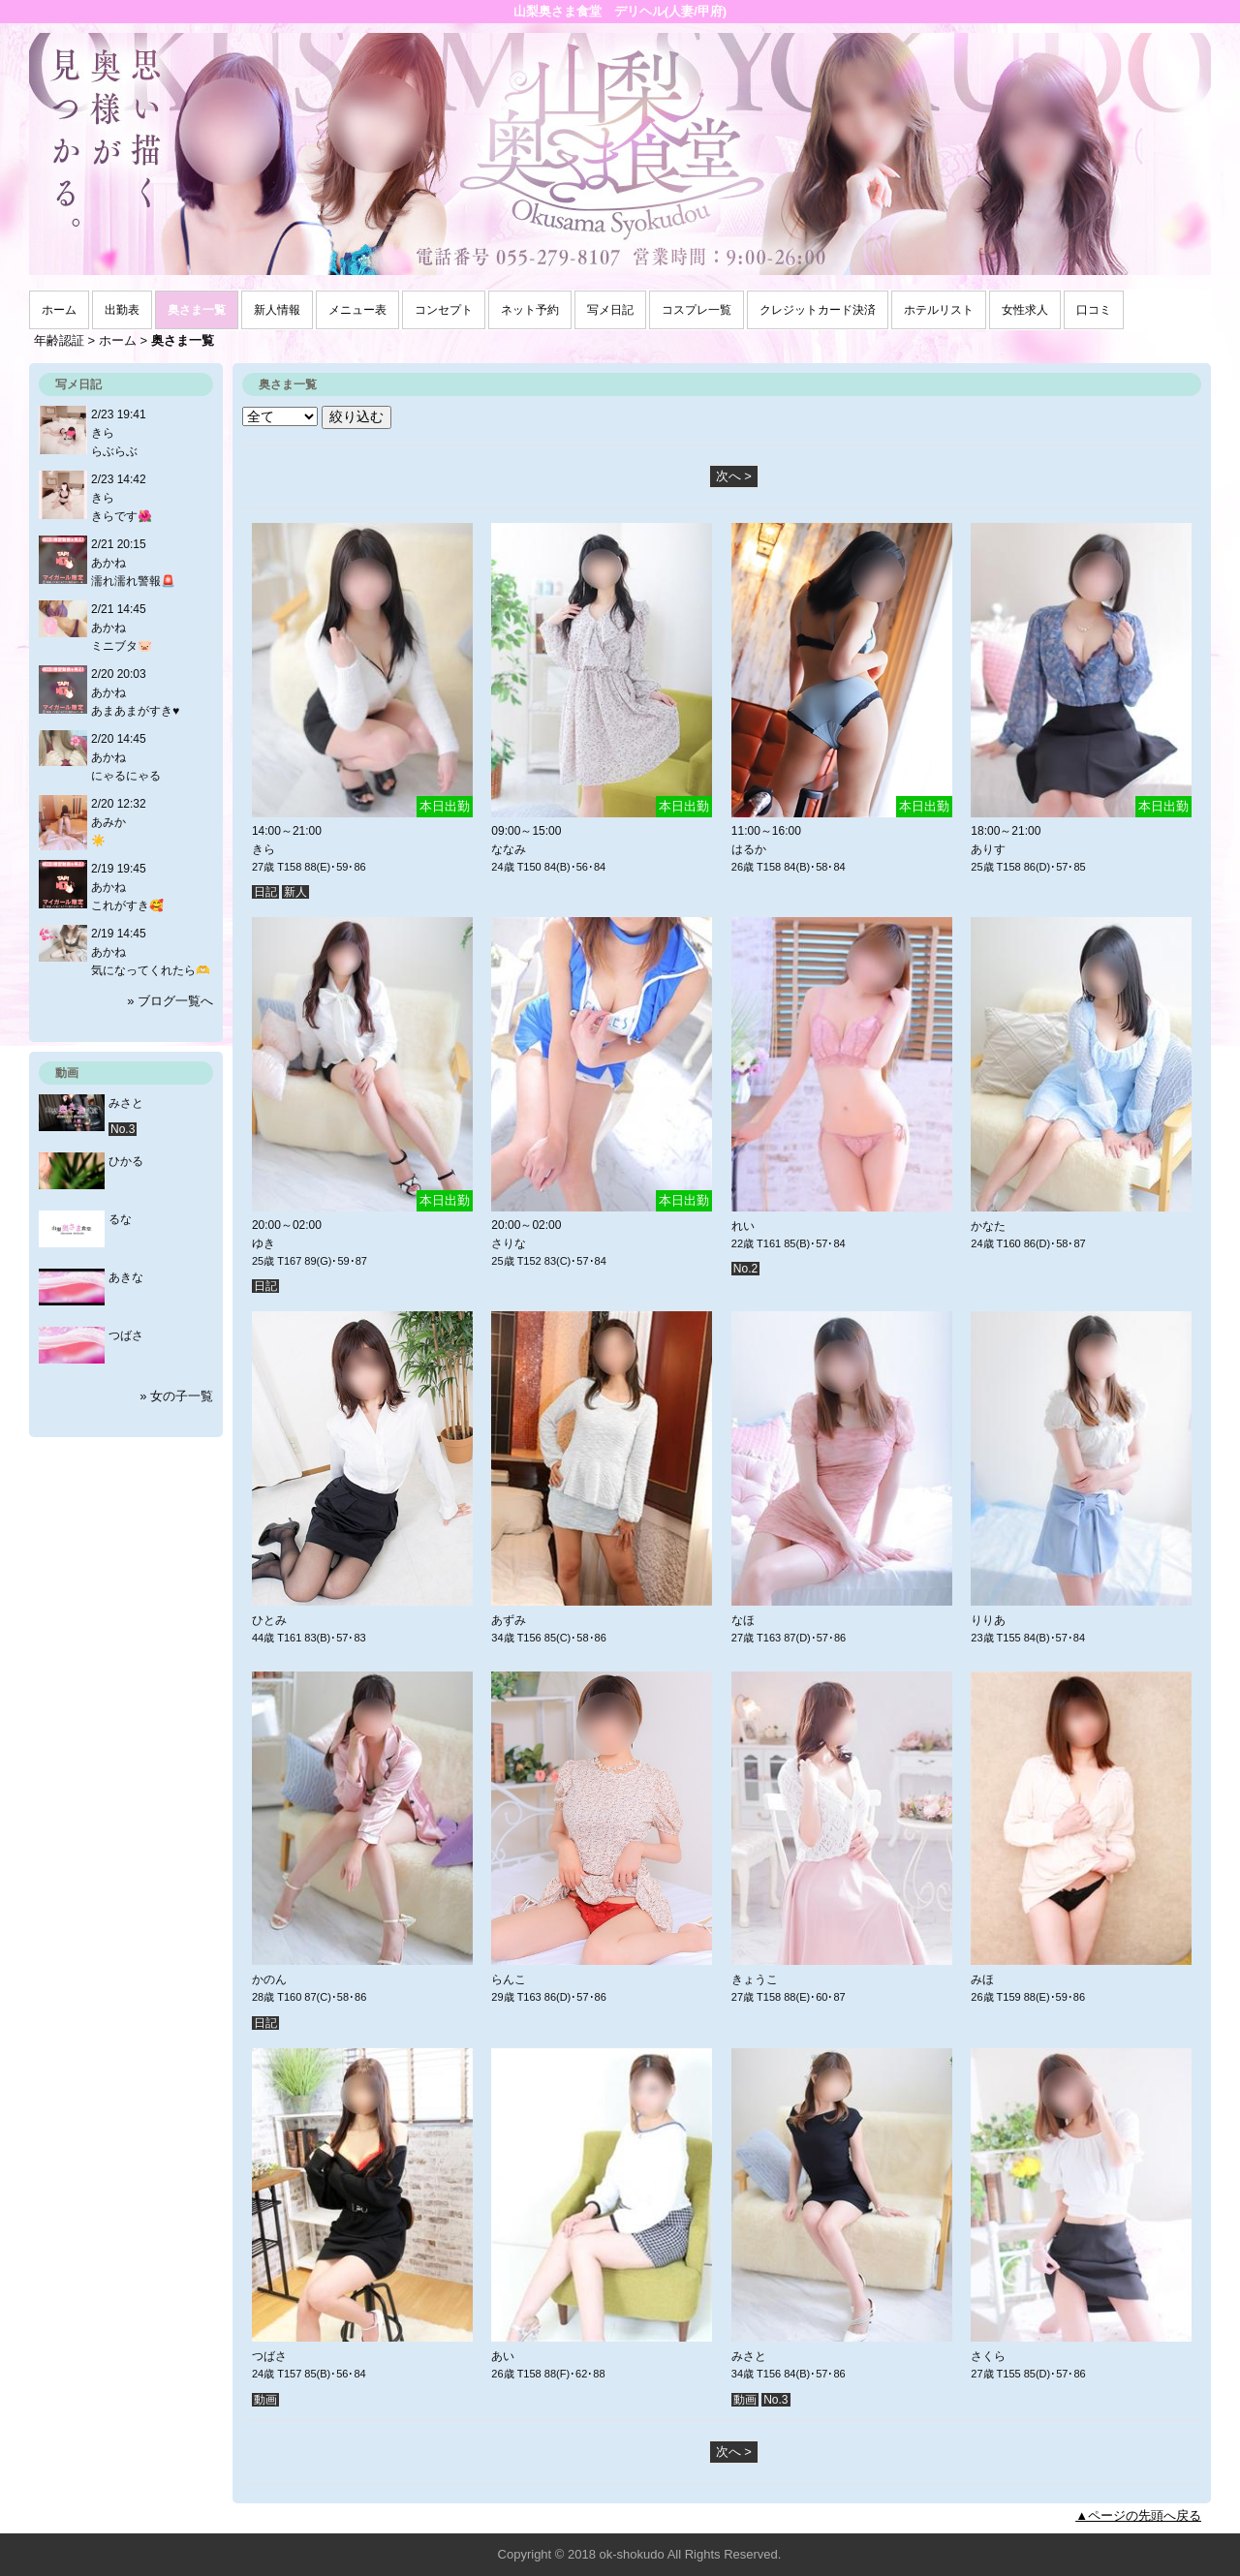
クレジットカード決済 (818, 310)
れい (743, 1226)
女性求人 (1025, 310)
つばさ (269, 2356)
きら (263, 849)
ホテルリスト (939, 310)
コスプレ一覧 (696, 310)
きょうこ (754, 1979)
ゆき (263, 1243)
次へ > (734, 476)
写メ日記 (610, 310)
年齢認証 (59, 340)
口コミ (1093, 310)
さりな (508, 1243)
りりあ (988, 1620)
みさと (748, 2356)
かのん (269, 1979)
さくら (988, 2356)
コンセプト (444, 310)
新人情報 (277, 310)
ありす (988, 849)
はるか (748, 849)
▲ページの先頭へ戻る (1138, 2515)
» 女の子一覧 (176, 1396)
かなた (988, 1226)
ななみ (508, 849)
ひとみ (269, 1620)
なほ (743, 1620)
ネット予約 (530, 310)
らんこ (508, 1979)
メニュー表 (357, 310)
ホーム (59, 310)
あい (502, 2356)
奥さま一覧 (197, 310)
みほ (982, 1979)
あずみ (508, 1620)
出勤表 (122, 310)
